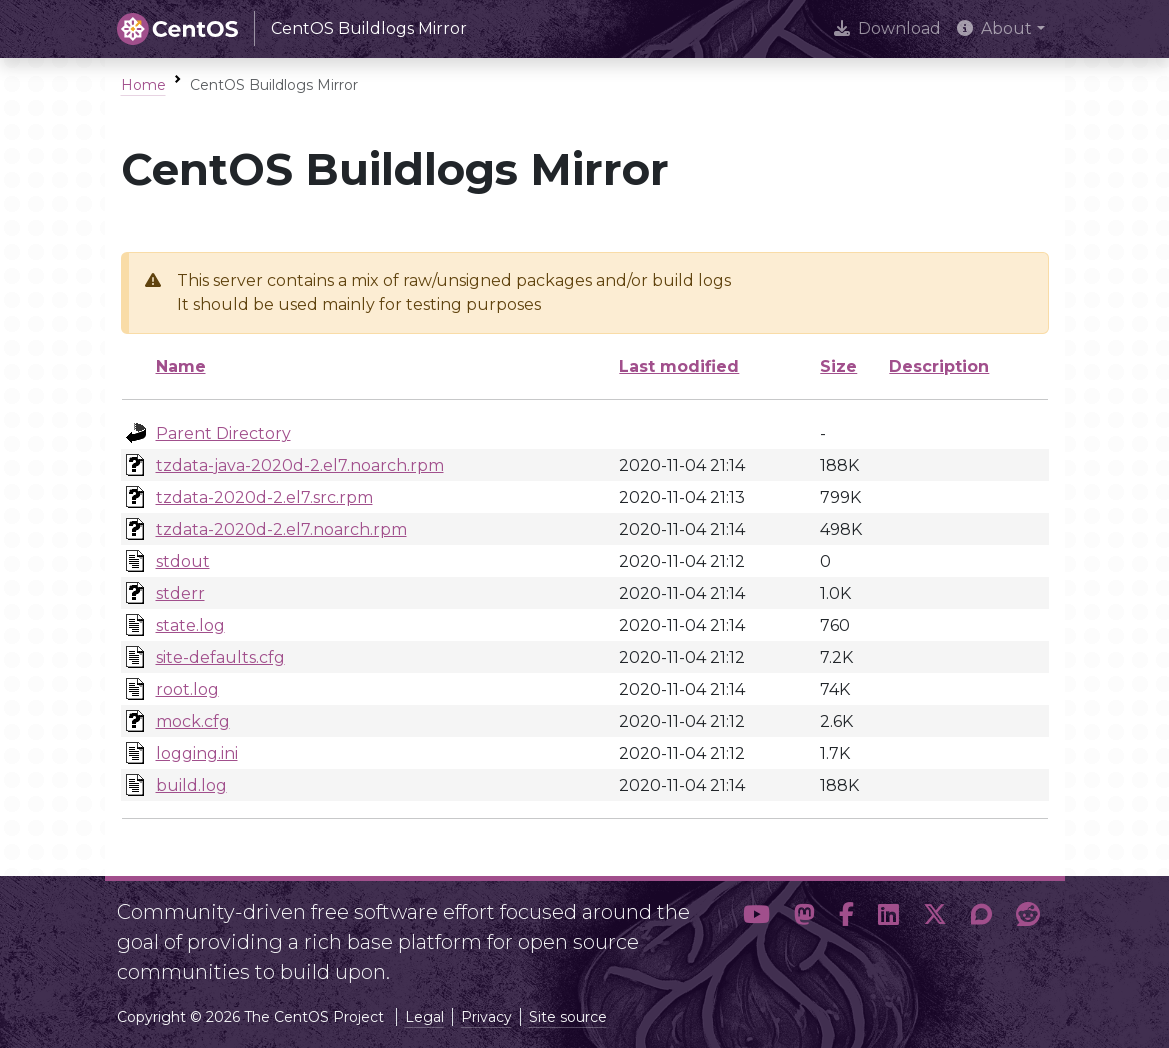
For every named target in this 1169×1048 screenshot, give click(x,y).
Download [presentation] (887, 28)
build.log (191, 785)
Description (939, 366)
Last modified (679, 366)
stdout (183, 561)
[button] (756, 934)
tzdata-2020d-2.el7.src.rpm (264, 497)
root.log (187, 689)
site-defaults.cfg (220, 657)
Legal (424, 1017)
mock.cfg (193, 721)
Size (838, 366)
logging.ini (197, 753)
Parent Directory (223, 433)
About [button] (994, 28)
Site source (568, 1017)
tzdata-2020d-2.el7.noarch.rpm (281, 529)
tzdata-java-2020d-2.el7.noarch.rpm (300, 465)
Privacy (486, 1017)
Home (143, 85)
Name (181, 366)
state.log (190, 625)
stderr (180, 593)
